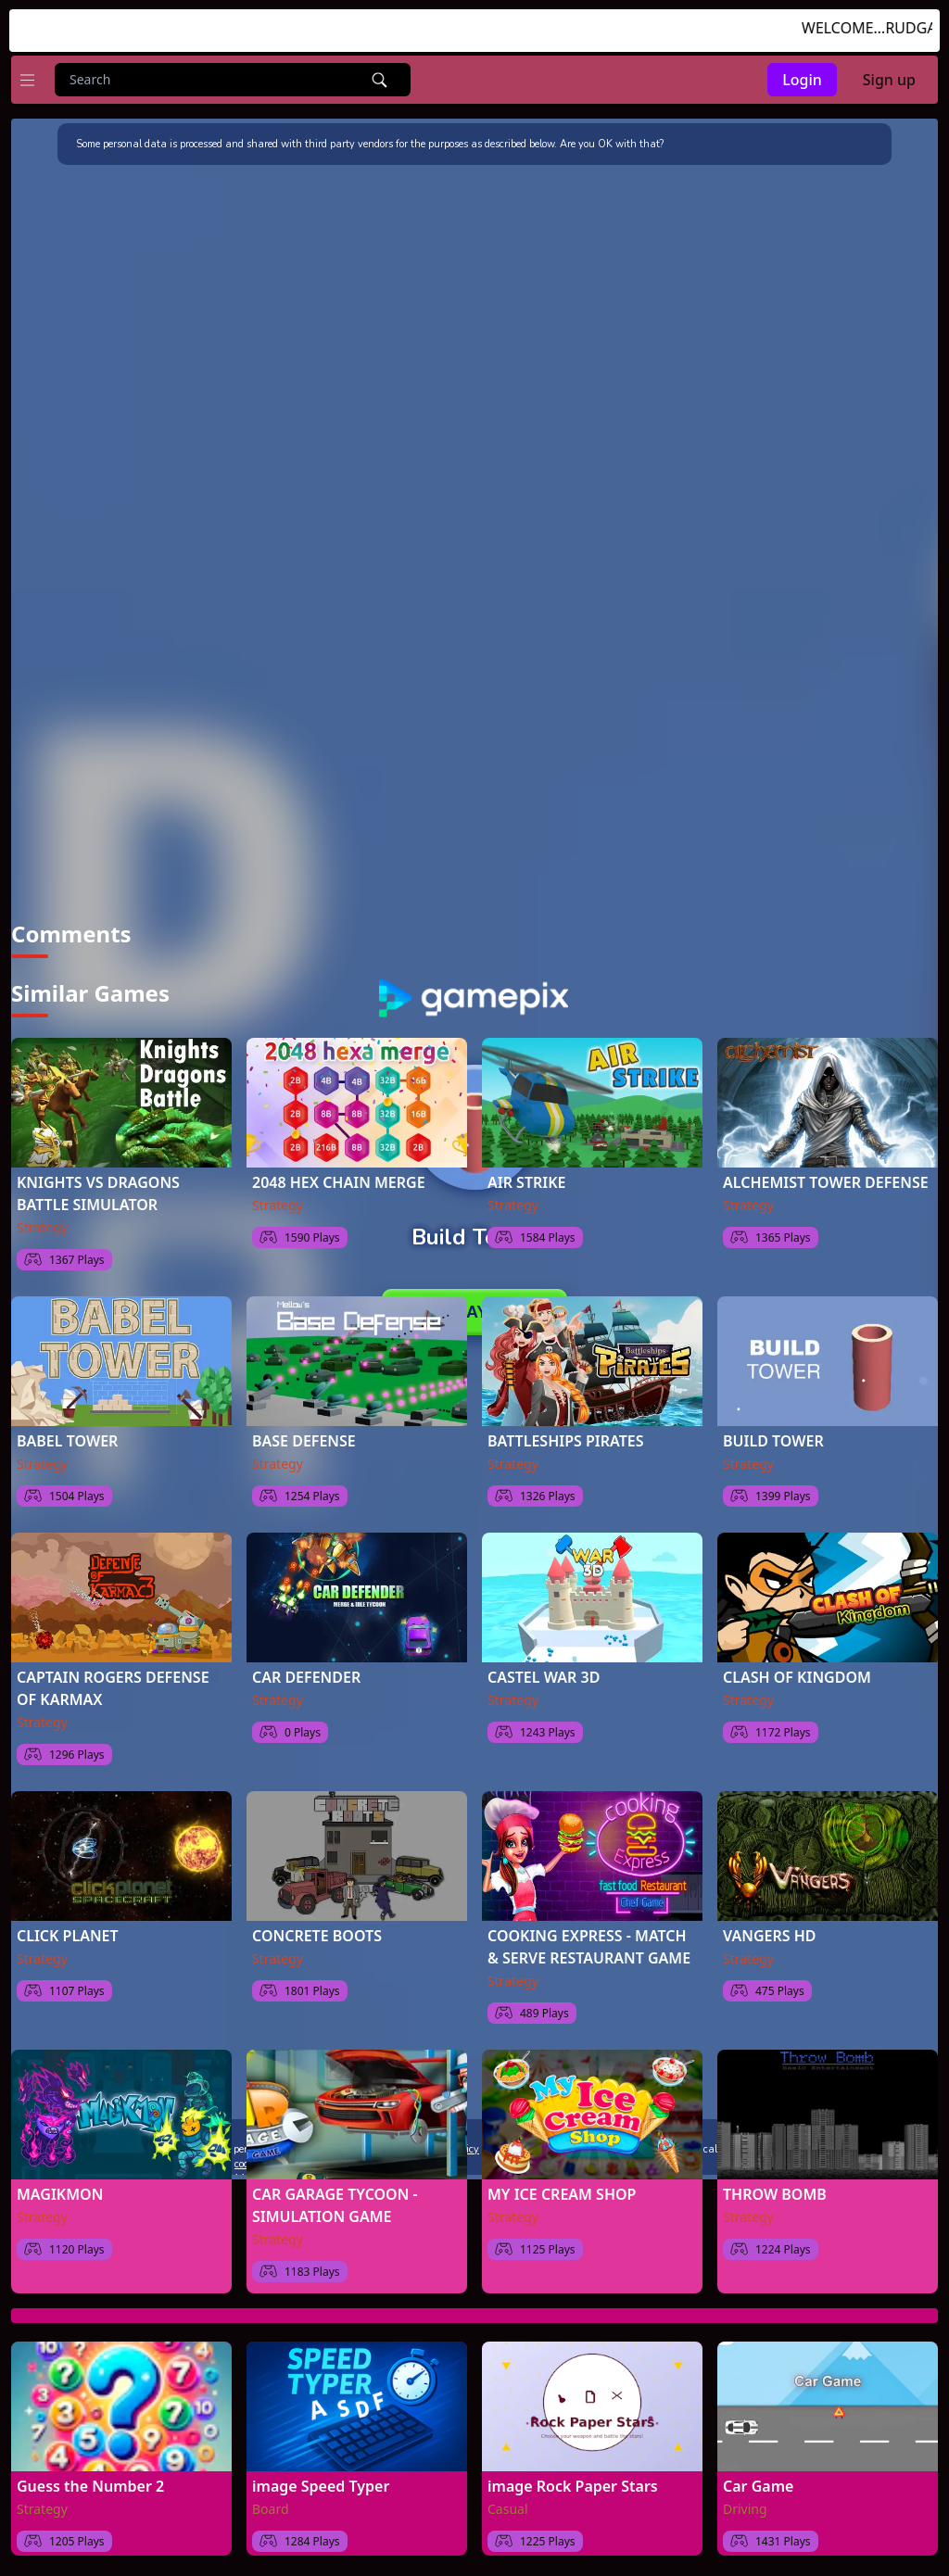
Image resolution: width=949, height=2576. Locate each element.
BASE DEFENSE (304, 1437)
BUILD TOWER (773, 1437)
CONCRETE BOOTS (317, 1932)
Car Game (758, 2482)
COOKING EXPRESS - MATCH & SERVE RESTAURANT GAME (588, 1943)
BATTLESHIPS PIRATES (565, 1437)
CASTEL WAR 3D (543, 1673)
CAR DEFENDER (306, 1673)
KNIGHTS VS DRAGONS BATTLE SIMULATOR (98, 1189)
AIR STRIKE (526, 1178)
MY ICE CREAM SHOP (561, 2190)
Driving (745, 2505)
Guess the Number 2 (90, 2482)
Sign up (889, 79)
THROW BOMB (775, 2190)
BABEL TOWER (67, 1437)
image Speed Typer (320, 2482)
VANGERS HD (769, 1932)
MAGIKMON (60, 2190)
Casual (507, 2505)
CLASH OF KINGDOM (797, 1673)
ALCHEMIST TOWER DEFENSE (826, 1178)
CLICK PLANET (68, 1932)
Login (802, 79)
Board (270, 2505)
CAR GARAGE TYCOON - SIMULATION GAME (335, 2201)
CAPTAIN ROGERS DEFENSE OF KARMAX (113, 1684)
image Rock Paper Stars (572, 2482)
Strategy (42, 1223)
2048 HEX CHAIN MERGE (338, 1178)
